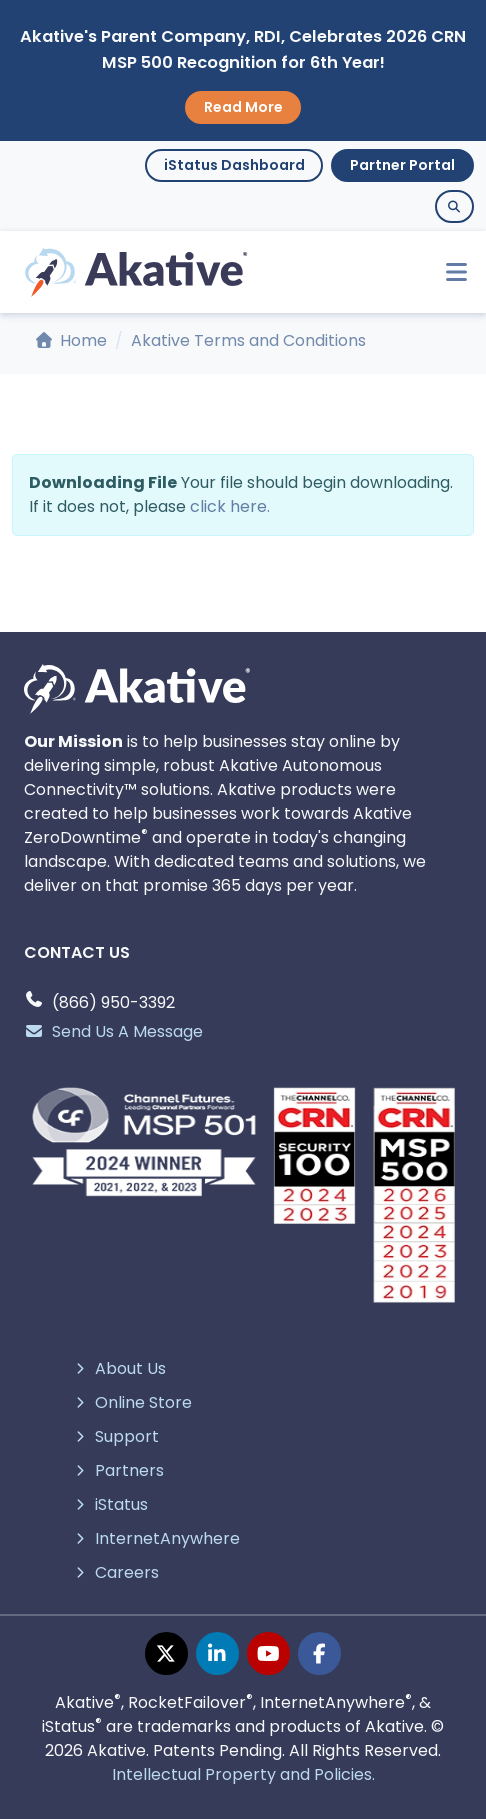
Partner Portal (402, 165)
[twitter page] (166, 1653)
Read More (243, 107)
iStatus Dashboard (234, 165)
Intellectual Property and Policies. (243, 1774)
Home (71, 340)
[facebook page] (319, 1653)
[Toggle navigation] (447, 272)
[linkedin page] (217, 1653)
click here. (230, 506)
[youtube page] (268, 1653)
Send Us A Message (113, 1031)
